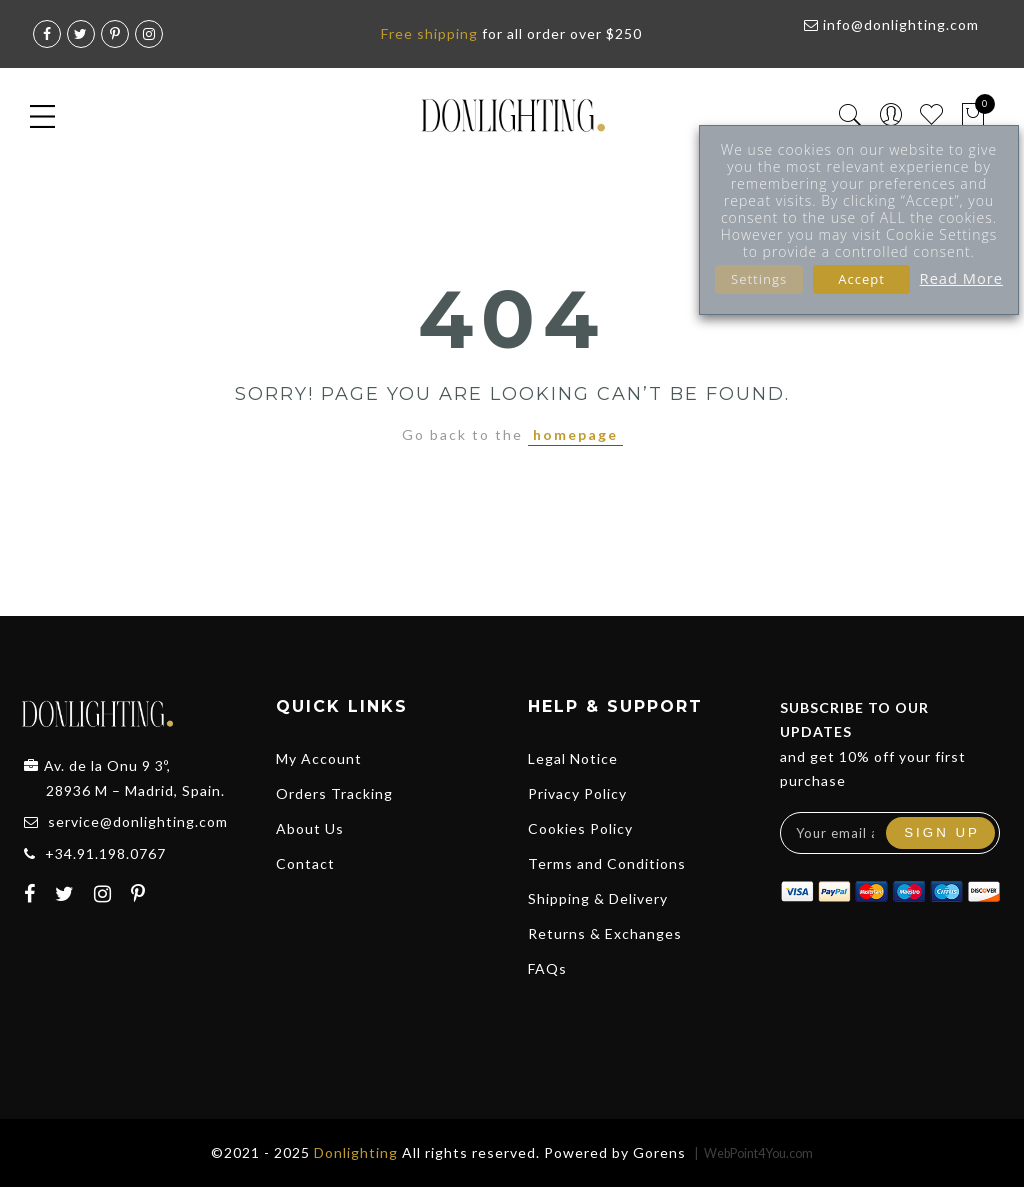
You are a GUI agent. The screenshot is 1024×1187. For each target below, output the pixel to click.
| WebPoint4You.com (753, 1153)
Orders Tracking (334, 793)
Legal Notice (573, 758)
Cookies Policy (580, 828)
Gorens (659, 1152)
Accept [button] (861, 279)
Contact (305, 863)
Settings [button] (759, 279)
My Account (319, 758)
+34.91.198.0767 (105, 853)
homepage (575, 434)
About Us (310, 828)
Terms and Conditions (607, 863)
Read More (961, 278)
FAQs (547, 968)
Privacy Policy (577, 793)
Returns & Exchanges (605, 933)
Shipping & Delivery (598, 898)
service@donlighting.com (138, 821)
